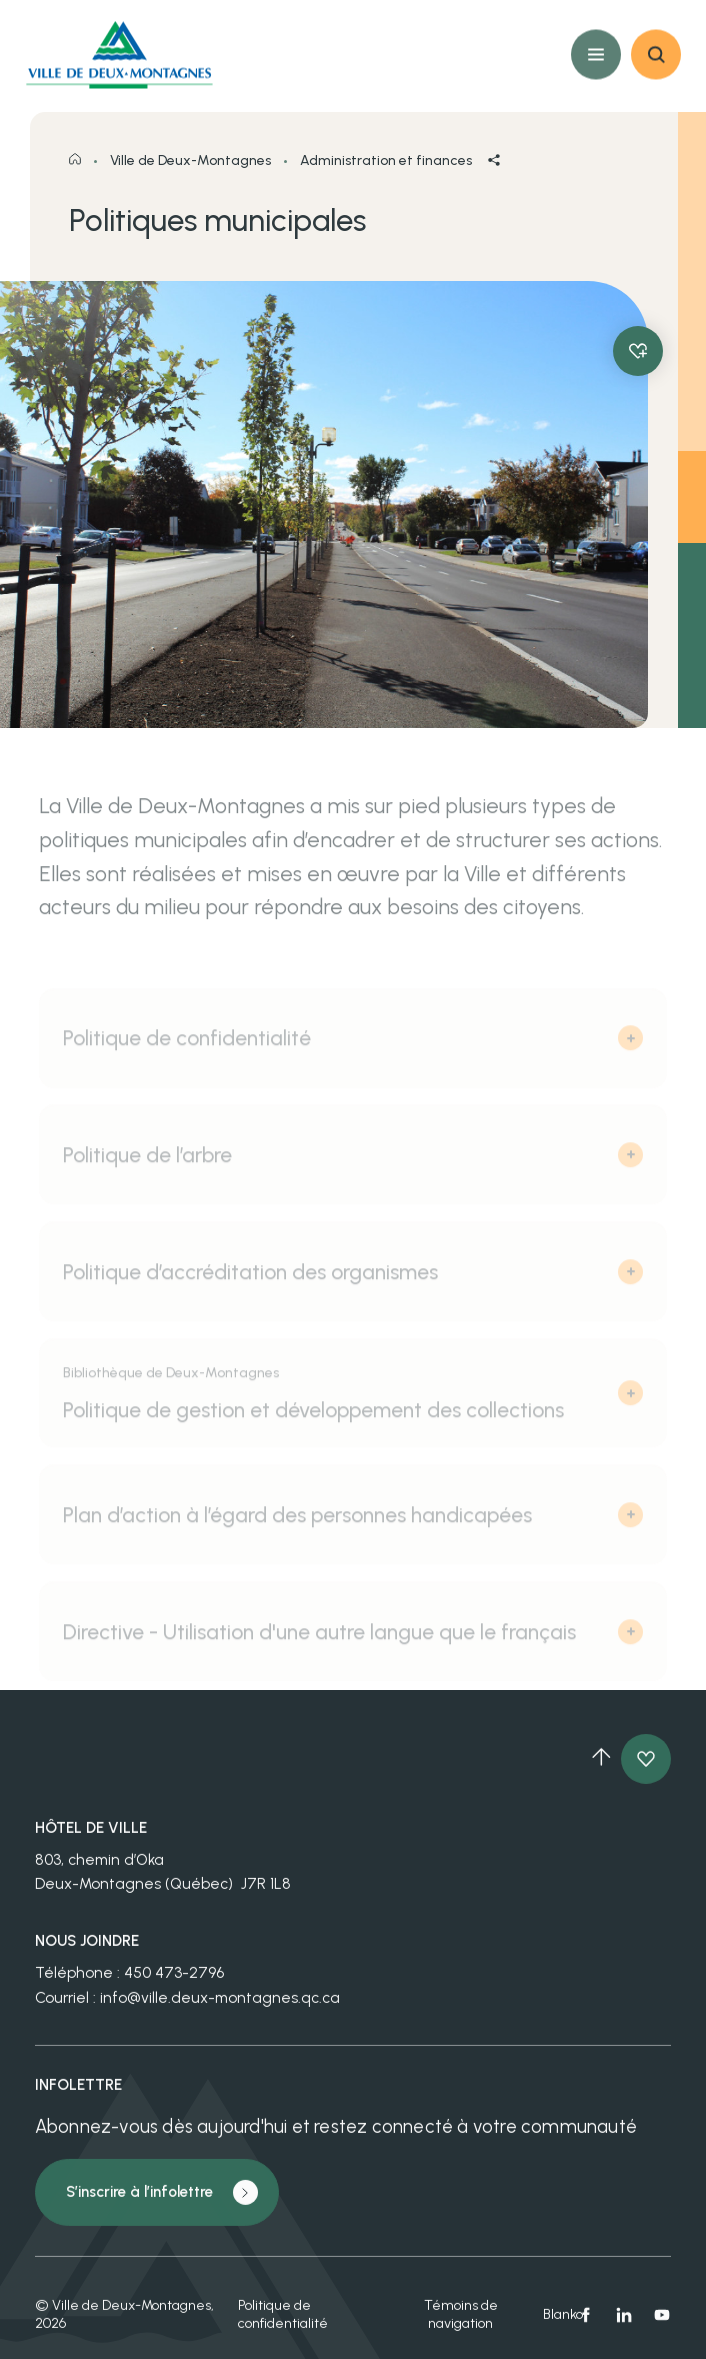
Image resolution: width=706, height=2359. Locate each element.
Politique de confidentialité (283, 2324)
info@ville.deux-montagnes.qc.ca (220, 2008)
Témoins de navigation (461, 2324)
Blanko (560, 2324)
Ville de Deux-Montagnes (190, 175)
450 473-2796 (174, 1983)
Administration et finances (386, 175)
